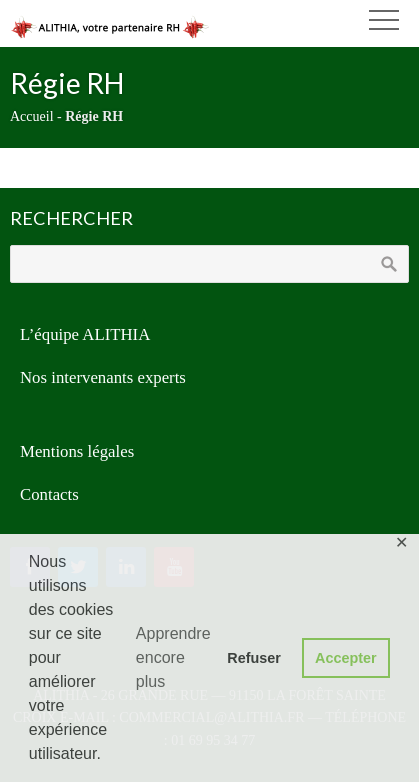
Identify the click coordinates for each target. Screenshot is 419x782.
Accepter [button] (346, 658)
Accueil (32, 116)
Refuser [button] (254, 658)
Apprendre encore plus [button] (173, 657)
